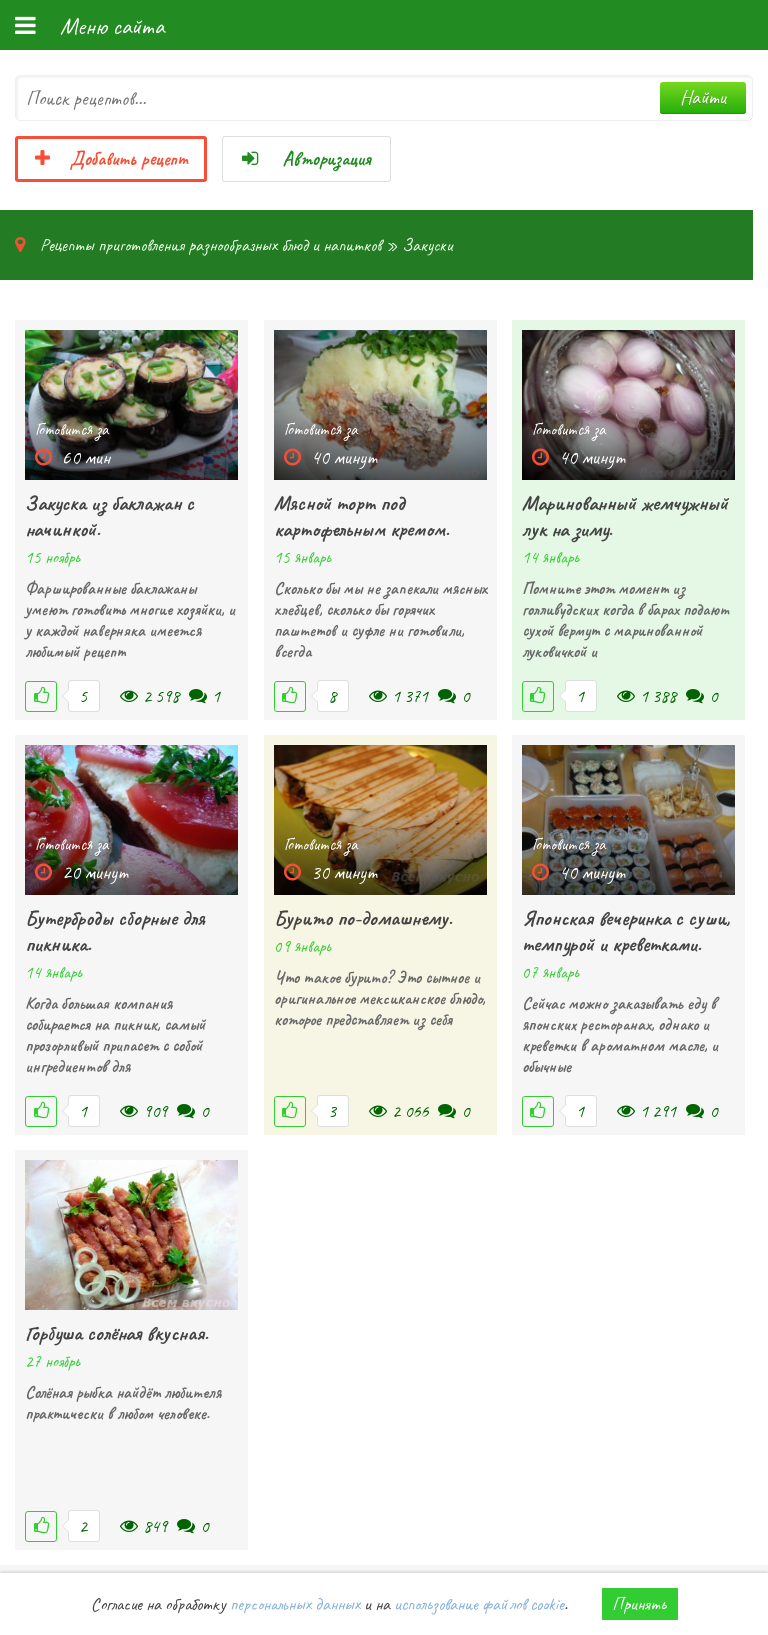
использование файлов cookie (479, 1604)
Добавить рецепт (111, 159)
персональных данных (295, 1604)
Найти (703, 97)
